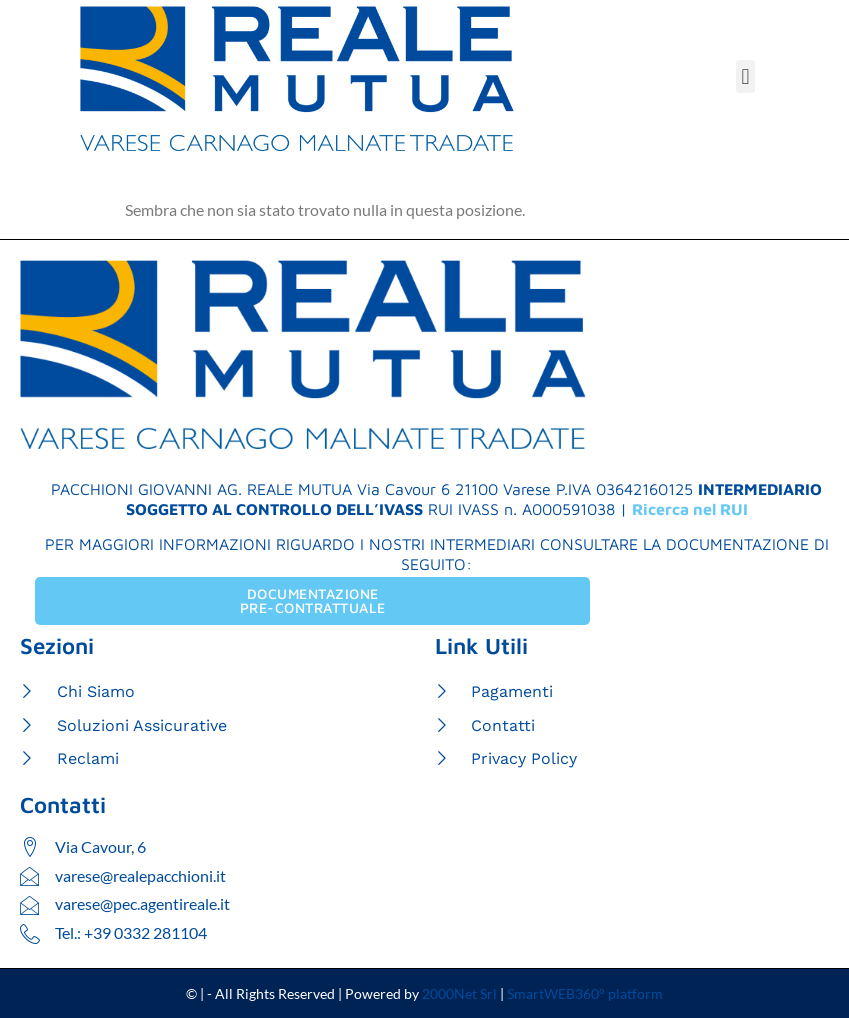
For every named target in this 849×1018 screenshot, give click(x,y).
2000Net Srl (459, 994)
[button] (745, 76)
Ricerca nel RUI (690, 509)
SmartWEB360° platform (585, 994)
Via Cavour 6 (403, 489)
